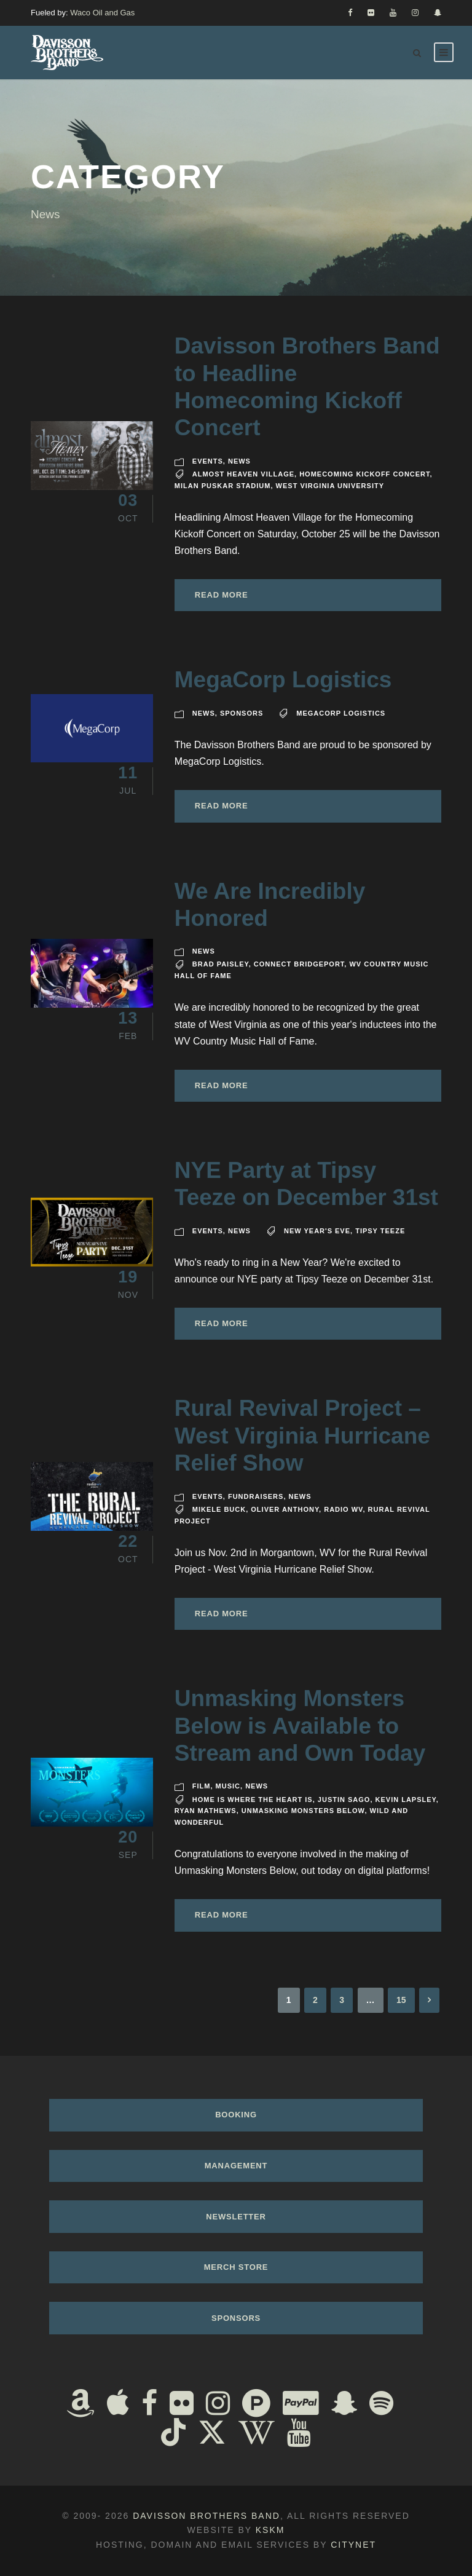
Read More (221, 594)
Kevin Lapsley (406, 1799)
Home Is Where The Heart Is (252, 1799)
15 (401, 2000)
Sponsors (241, 713)
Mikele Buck (219, 1509)
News (239, 461)
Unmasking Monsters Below (303, 1810)
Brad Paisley (220, 964)
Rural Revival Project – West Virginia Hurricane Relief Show (302, 1436)
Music (228, 1786)
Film (201, 1786)
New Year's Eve (317, 1231)
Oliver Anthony (285, 1509)
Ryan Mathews (206, 1810)
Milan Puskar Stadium (223, 485)
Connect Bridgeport (299, 964)
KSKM (270, 2530)
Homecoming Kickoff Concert (364, 474)
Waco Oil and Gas (102, 12)
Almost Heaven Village (243, 474)
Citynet (353, 2545)
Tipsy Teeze (380, 1231)
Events (207, 461)
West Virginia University (330, 485)
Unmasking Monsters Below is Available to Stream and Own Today (300, 1726)
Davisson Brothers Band (206, 2516)
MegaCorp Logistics (283, 679)
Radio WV (343, 1509)
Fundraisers (255, 1496)
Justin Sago (344, 1799)
